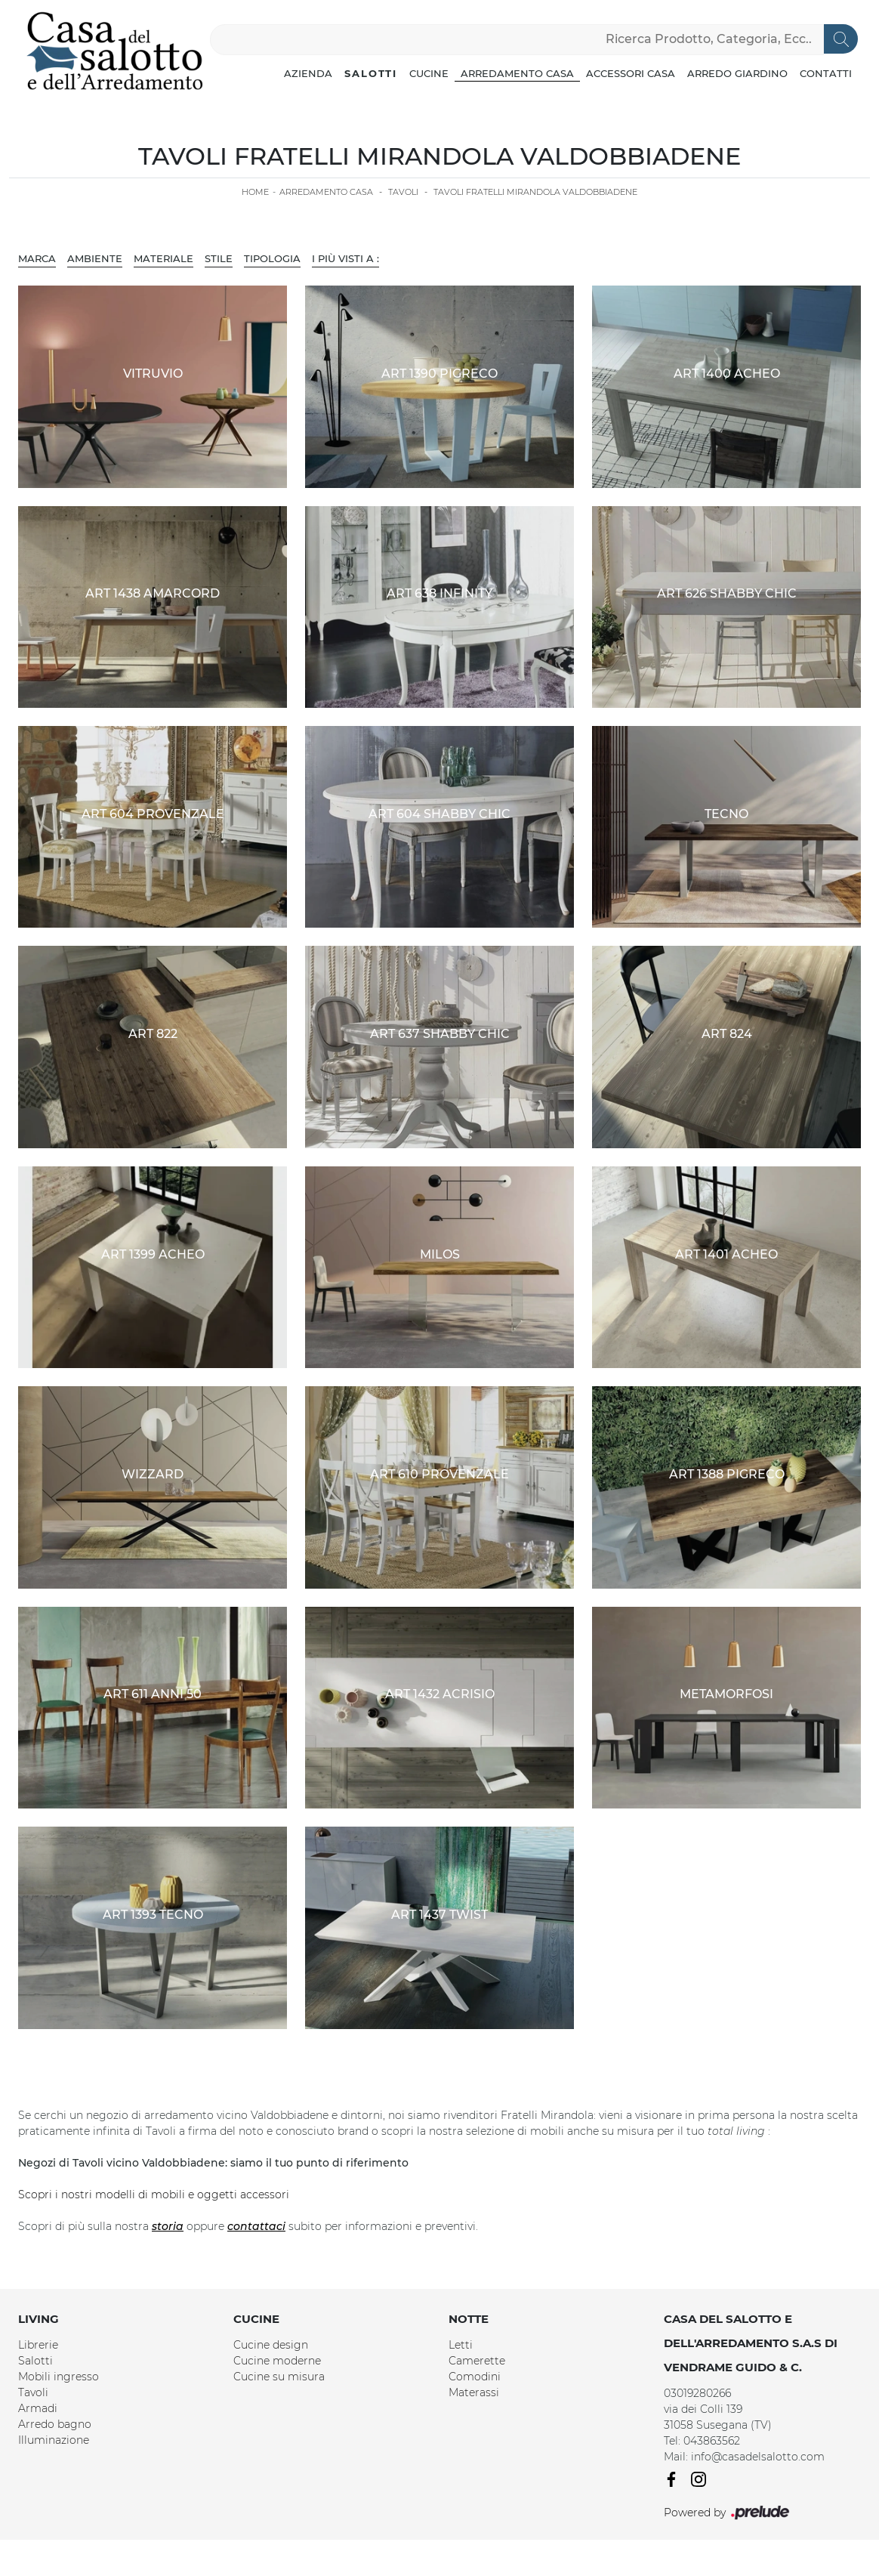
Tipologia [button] (272, 258)
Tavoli (403, 192)
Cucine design (270, 2345)
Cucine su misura (279, 2376)
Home (255, 192)
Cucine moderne (277, 2361)
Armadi (37, 2408)
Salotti (370, 73)
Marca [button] (37, 258)
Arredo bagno (54, 2424)
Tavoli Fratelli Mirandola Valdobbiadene (535, 192)
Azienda (308, 73)
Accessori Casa (630, 73)
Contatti (826, 73)
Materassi (474, 2392)
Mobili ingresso (58, 2376)
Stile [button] (219, 258)
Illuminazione (53, 2440)
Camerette (477, 2361)
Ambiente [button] (94, 258)
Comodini (475, 2376)
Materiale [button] (163, 258)
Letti (461, 2345)
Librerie (38, 2345)
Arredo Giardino (737, 73)
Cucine (429, 73)
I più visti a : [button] (345, 258)
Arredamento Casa (517, 73)
